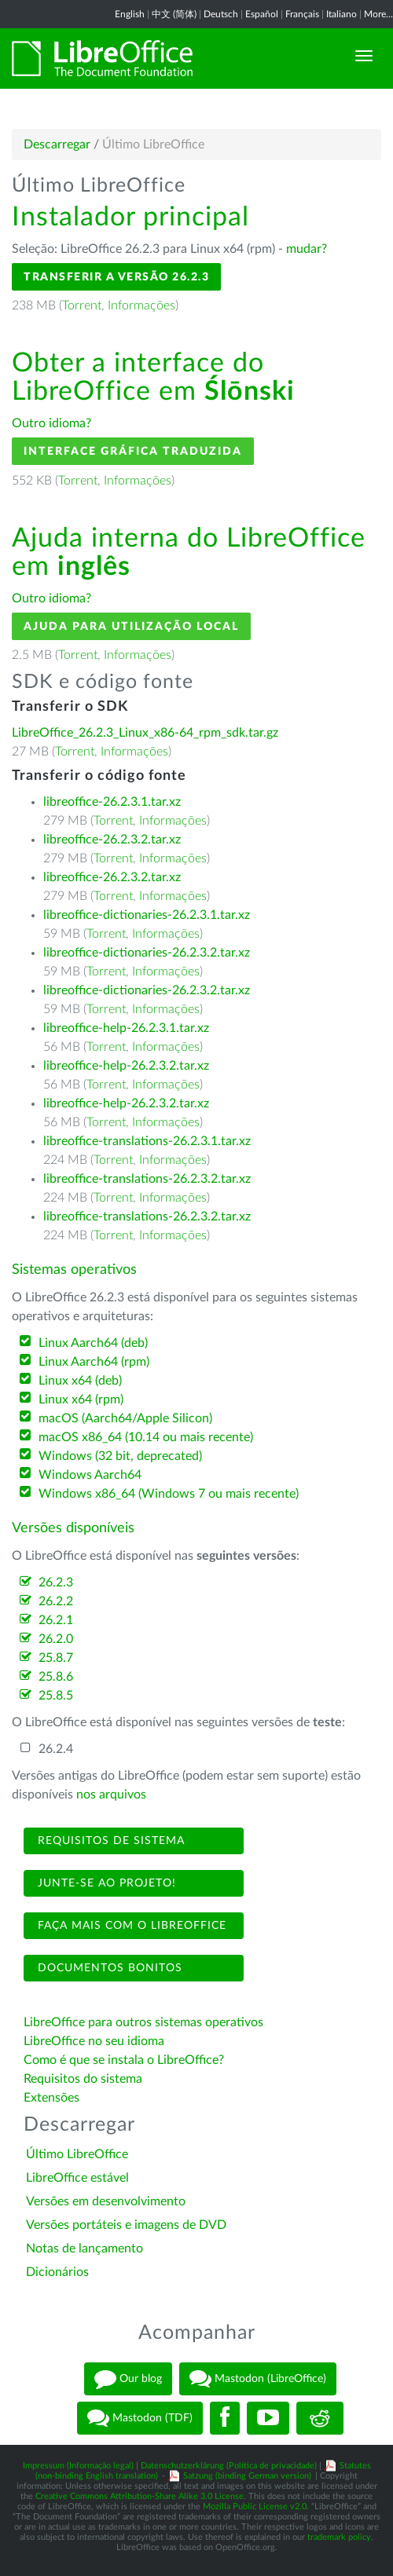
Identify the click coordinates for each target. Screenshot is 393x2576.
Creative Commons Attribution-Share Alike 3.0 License (139, 2496)
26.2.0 (56, 1639)
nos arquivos (111, 1794)
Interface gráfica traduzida (133, 451)
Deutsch (221, 14)
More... (378, 14)
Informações (141, 305)
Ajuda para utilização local (131, 626)
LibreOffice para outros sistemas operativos (143, 2022)
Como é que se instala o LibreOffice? (124, 2060)
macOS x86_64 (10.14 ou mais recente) (146, 1437)
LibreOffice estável (77, 2178)
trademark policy (339, 2537)
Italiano (341, 14)
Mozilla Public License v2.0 (255, 2506)
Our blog (128, 2379)
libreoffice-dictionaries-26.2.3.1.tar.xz (146, 915)
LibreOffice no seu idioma (94, 2041)
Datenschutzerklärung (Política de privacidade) (229, 2465)
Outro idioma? (51, 423)
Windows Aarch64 (90, 1475)
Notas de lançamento (84, 2248)
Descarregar (57, 144)
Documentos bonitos (108, 1968)
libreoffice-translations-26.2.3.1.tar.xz (147, 1141)
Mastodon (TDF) (140, 2418)
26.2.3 (56, 1582)
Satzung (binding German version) (247, 2476)
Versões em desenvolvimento (105, 2201)
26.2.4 (56, 1749)
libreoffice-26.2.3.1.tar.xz (112, 802)
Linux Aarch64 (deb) (93, 1343)
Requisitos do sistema (84, 2079)
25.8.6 (56, 1676)
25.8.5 (56, 1695)
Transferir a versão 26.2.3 (116, 277)
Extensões (51, 2097)
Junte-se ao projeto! (105, 1883)
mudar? (306, 249)
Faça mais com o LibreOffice (130, 1925)
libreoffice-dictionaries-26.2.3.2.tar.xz (146, 952)
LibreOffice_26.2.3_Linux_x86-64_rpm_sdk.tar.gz (145, 732)
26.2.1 (56, 1620)
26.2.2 (56, 1601)
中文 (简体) (174, 14)
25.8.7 (56, 1658)
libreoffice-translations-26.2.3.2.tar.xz (147, 1179)
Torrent (81, 305)
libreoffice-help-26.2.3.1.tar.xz (126, 1028)
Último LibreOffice (77, 2154)
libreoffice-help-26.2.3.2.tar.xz (126, 1065)
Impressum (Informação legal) (78, 2465)
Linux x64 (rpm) (81, 1399)
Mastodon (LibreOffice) (257, 2379)
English (130, 14)
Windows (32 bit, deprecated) (120, 1456)
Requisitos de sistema (109, 1840)
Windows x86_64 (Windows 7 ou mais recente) (169, 1493)
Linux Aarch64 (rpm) (94, 1362)
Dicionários (57, 2272)
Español (261, 14)
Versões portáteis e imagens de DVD (126, 2225)
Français (302, 14)
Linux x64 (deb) (80, 1380)
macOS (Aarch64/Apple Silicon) (125, 1418)
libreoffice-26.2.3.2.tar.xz (112, 839)
